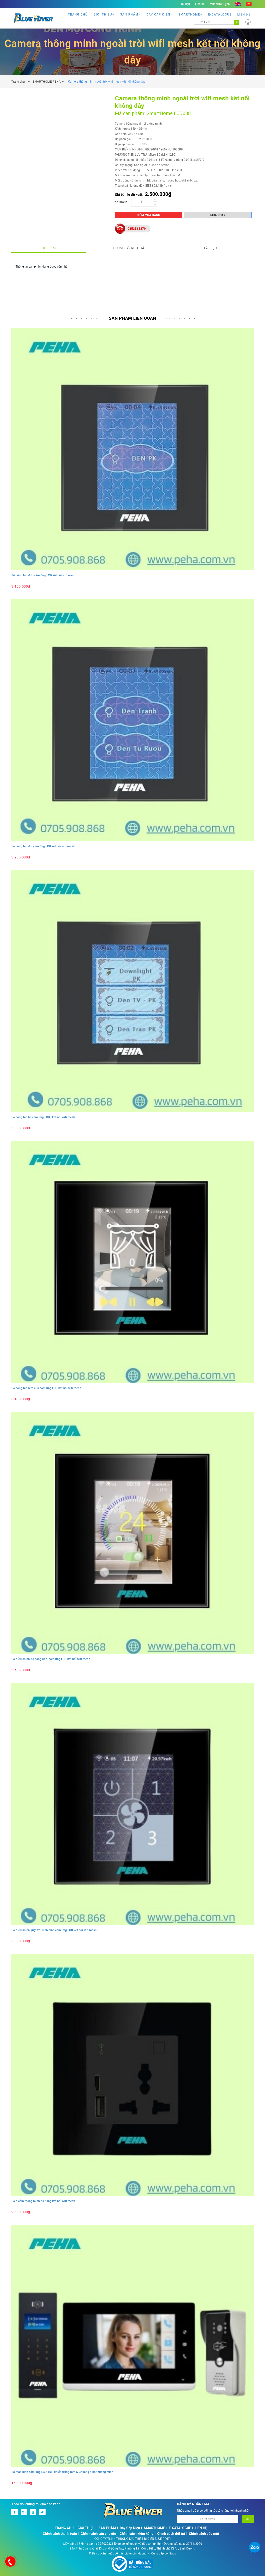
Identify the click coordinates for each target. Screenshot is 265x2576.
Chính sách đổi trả (171, 2534)
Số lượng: (121, 202)
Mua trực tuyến (220, 4)
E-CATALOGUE (220, 14)
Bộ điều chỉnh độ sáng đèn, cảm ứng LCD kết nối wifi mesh (50, 1659)
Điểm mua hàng (148, 215)
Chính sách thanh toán (60, 2534)
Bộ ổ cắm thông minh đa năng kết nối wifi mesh (43, 2201)
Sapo (172, 2553)
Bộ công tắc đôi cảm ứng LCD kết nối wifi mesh (43, 846)
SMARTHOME (190, 14)
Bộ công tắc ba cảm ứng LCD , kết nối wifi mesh (43, 1117)
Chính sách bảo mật (204, 2534)
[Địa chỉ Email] (207, 2519)
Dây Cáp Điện (159, 14)
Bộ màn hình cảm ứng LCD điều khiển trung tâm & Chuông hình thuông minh (62, 2472)
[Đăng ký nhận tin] (248, 2519)
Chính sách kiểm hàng (136, 2534)
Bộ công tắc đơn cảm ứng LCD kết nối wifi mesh (43, 575)
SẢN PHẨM (130, 14)
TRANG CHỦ (78, 14)
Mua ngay (217, 215)
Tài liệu (185, 4)
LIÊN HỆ (244, 14)
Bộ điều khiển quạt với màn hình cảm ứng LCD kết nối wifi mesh (54, 1930)
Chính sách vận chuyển (98, 2534)
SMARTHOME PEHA (47, 81)
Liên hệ (200, 4)
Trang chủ (19, 81)
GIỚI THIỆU (104, 14)
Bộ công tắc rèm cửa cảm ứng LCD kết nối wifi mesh (46, 1388)
